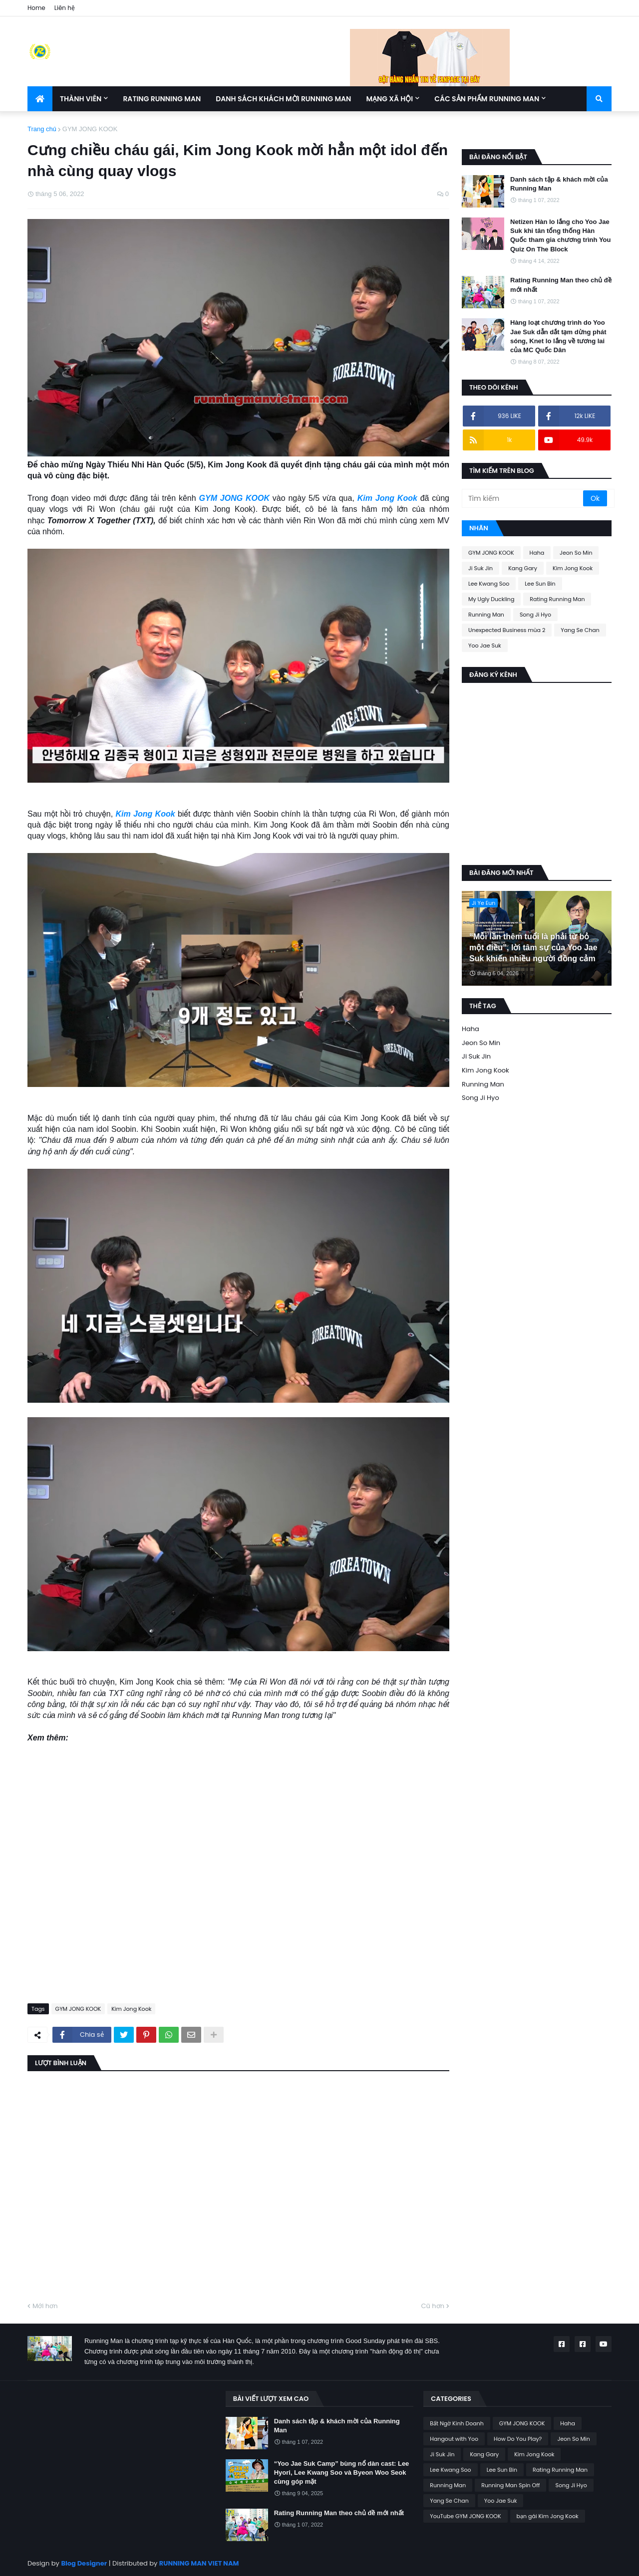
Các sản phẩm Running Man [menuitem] (486, 99)
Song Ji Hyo (535, 615)
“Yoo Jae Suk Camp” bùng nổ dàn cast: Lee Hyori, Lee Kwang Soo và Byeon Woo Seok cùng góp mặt (341, 2472)
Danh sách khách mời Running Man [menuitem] (283, 99)
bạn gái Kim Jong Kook (548, 2516)
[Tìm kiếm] (523, 498)
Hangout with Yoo (454, 2439)
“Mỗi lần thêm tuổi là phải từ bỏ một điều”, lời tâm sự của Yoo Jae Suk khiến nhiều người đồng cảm (533, 947)
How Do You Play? (518, 2439)
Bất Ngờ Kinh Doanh (456, 2423)
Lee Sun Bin (540, 584)
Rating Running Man (557, 599)
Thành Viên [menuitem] (80, 99)
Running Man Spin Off (510, 2485)
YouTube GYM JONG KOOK (465, 2516)
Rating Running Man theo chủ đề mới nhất (561, 284)
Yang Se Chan (580, 630)
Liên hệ (64, 7)
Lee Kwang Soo (488, 584)
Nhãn (478, 528)
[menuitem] (39, 98)
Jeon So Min (576, 553)
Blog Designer (84, 2563)
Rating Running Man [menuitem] (162, 99)
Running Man (486, 615)
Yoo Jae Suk (484, 645)
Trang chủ (41, 129)
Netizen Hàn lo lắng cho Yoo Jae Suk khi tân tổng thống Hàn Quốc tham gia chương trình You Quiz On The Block (560, 235)
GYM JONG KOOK (90, 129)
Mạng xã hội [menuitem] (389, 99)
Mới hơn (45, 2306)
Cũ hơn (432, 2306)
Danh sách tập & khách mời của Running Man (559, 184)
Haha (537, 553)
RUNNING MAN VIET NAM (199, 2563)
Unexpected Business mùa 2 (506, 630)
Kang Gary (522, 568)
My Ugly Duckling (491, 599)
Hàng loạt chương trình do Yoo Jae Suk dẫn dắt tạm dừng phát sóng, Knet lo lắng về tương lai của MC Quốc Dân (558, 336)
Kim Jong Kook (387, 498)
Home (36, 7)
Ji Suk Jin (480, 568)
